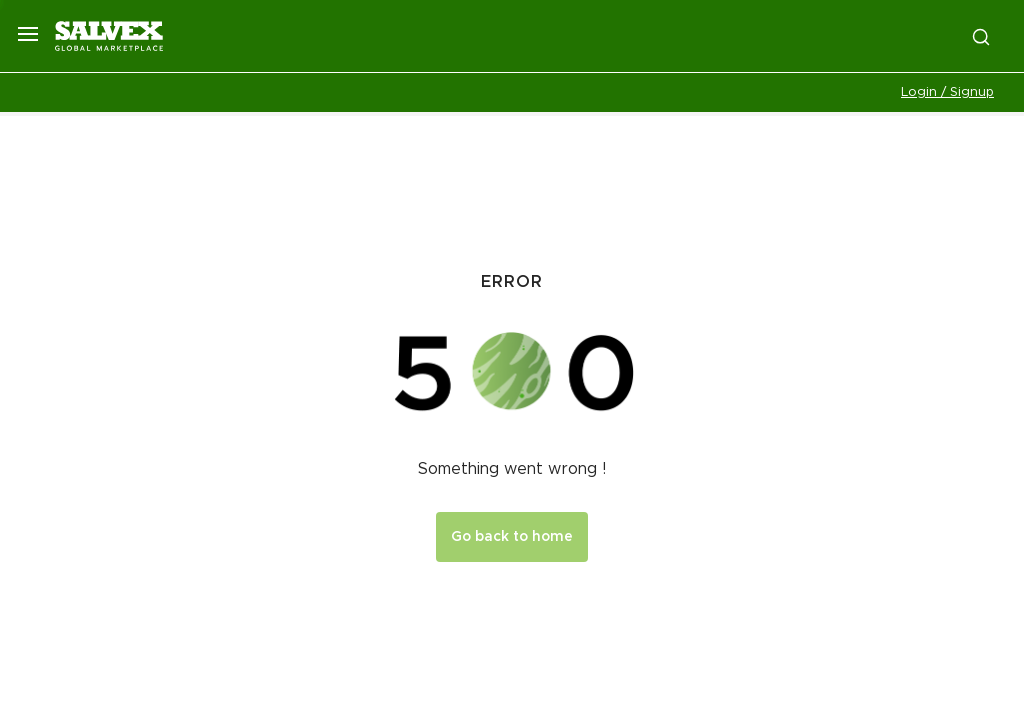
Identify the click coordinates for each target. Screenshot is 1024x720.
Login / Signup (947, 92)
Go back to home (512, 537)
